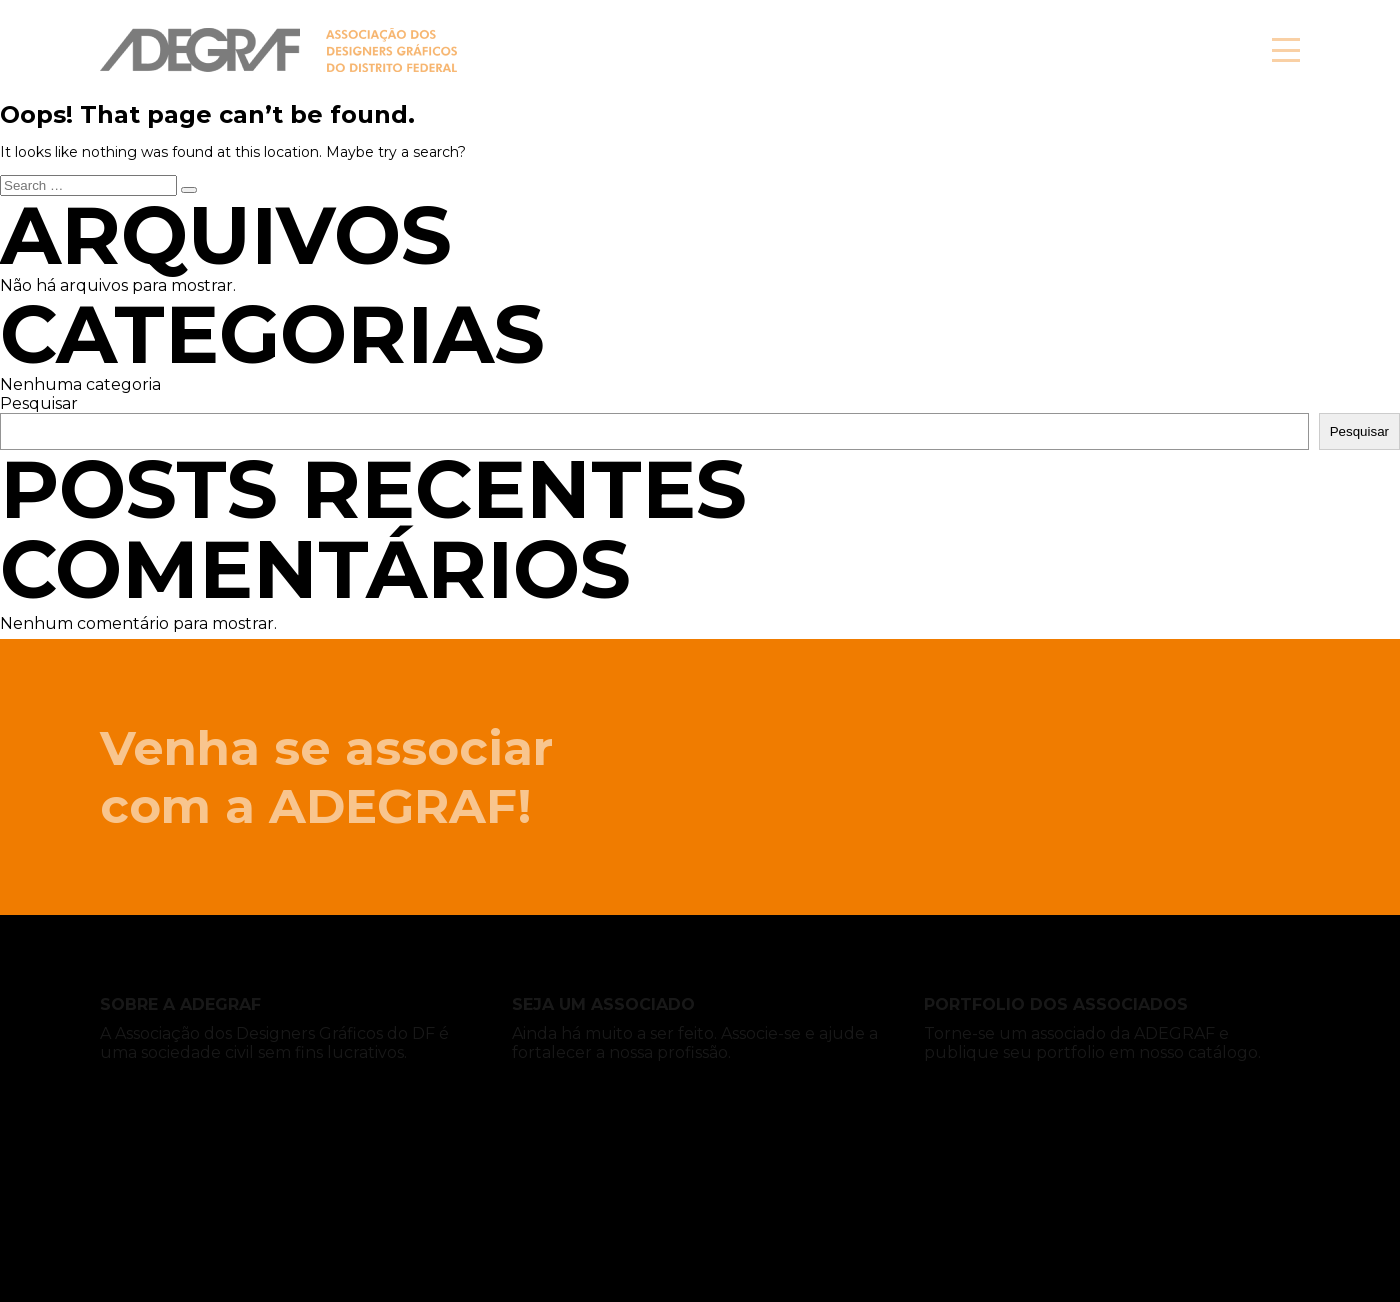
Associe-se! (1119, 50)
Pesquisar (39, 403)
